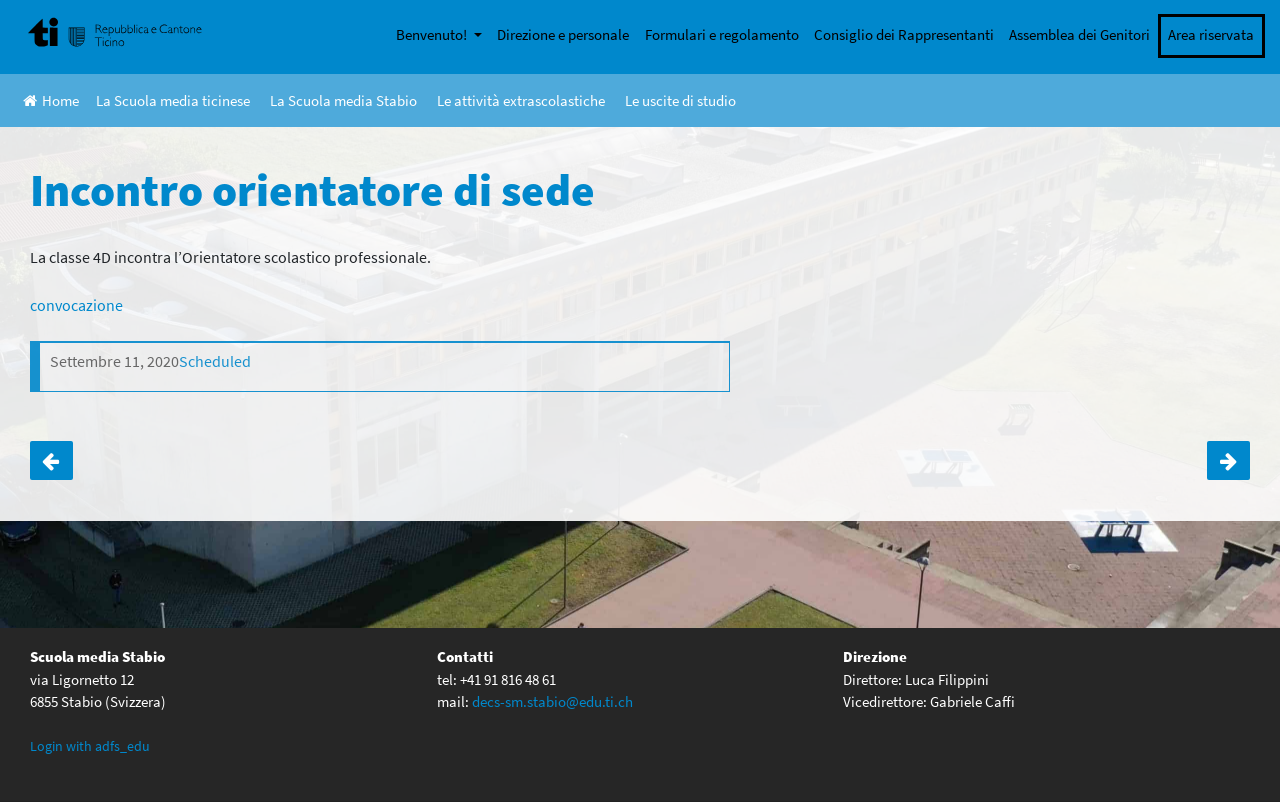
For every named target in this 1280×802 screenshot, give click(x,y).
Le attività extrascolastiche (521, 100)
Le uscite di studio (680, 100)
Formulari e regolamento (722, 34)
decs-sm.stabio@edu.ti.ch (552, 701)
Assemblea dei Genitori (1079, 34)
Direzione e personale (563, 34)
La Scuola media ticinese (173, 100)
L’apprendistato (1228, 461)
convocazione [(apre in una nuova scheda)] (76, 305)
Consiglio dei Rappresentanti (904, 34)
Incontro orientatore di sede (51, 461)
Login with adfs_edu (90, 746)
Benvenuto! (433, 34)
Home (51, 100)
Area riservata (1211, 34)
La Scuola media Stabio (343, 100)
